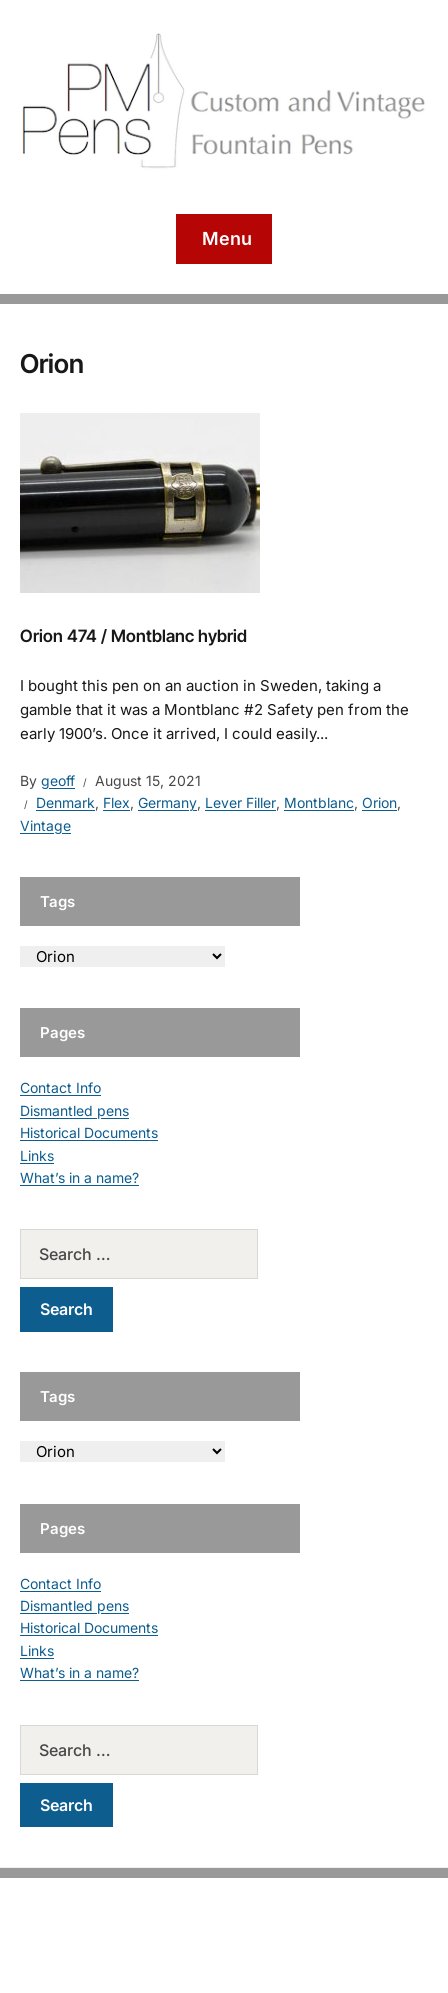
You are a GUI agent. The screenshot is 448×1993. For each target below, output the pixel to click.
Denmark (65, 802)
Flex (116, 802)
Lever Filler (240, 802)
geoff (58, 780)
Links (37, 1155)
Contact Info (60, 1087)
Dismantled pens (74, 1110)
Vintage (45, 825)
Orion (379, 802)
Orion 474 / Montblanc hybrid (133, 636)
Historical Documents (89, 1132)
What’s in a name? (79, 1177)
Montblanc (319, 802)
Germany (167, 802)
